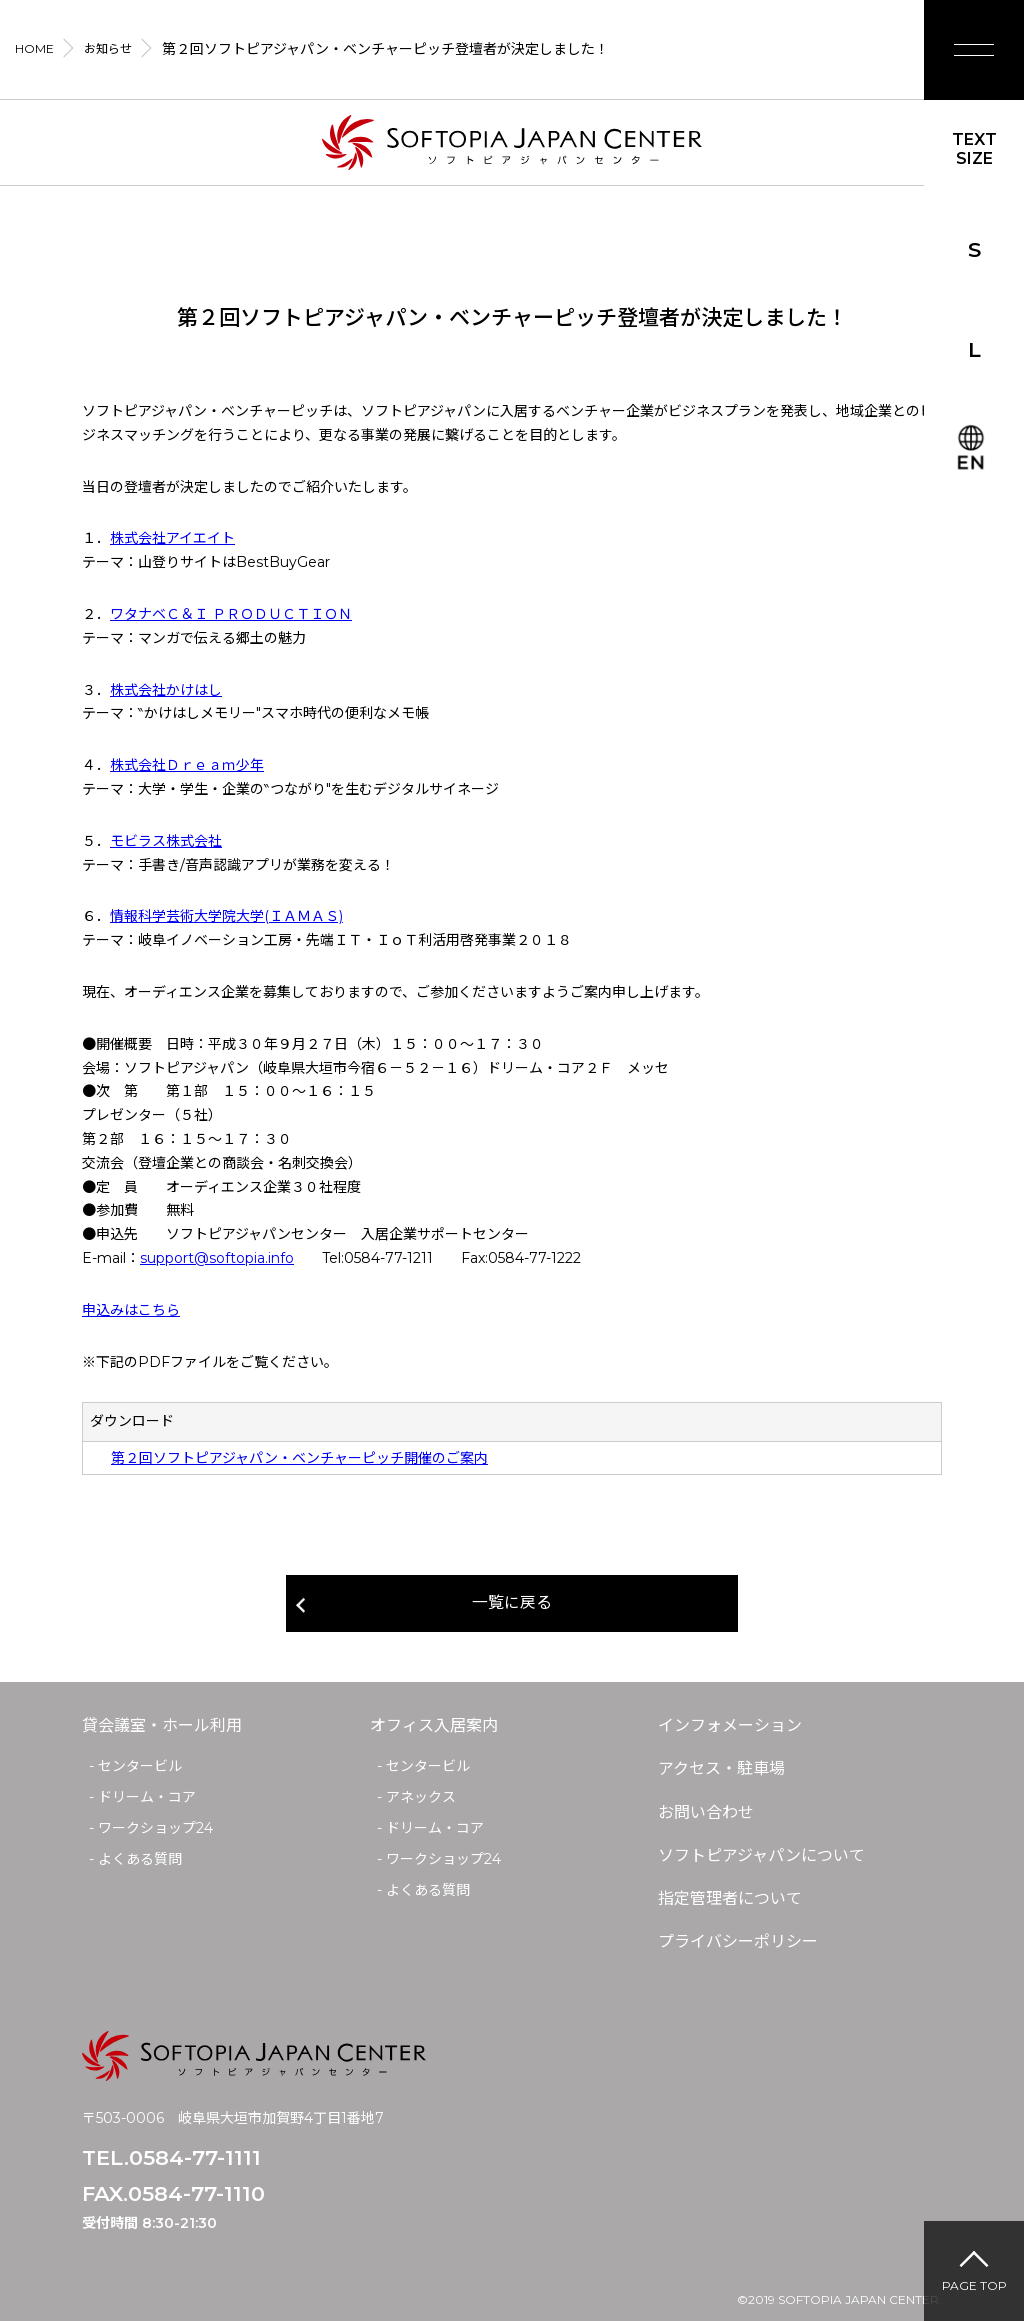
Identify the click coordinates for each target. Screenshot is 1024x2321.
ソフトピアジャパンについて (761, 1855)
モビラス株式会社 (166, 841)
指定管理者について (730, 1898)
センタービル (140, 1767)
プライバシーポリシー (738, 1941)
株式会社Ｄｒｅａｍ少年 (187, 765)
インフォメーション (730, 1726)
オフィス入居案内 (434, 1726)
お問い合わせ (706, 1812)
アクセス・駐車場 (721, 1769)
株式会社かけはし (166, 690)
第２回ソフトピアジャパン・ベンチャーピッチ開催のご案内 (299, 1458)
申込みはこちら (131, 1310)
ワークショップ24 (155, 1828)
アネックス (421, 1798)
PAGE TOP (974, 2285)
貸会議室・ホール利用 (162, 1726)
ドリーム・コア (147, 1798)
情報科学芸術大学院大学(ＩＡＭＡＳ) (226, 916)
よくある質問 (140, 1859)
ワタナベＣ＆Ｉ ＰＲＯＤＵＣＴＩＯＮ (231, 614)
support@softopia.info (217, 1258)
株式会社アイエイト (172, 538)
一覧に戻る (512, 1603)
